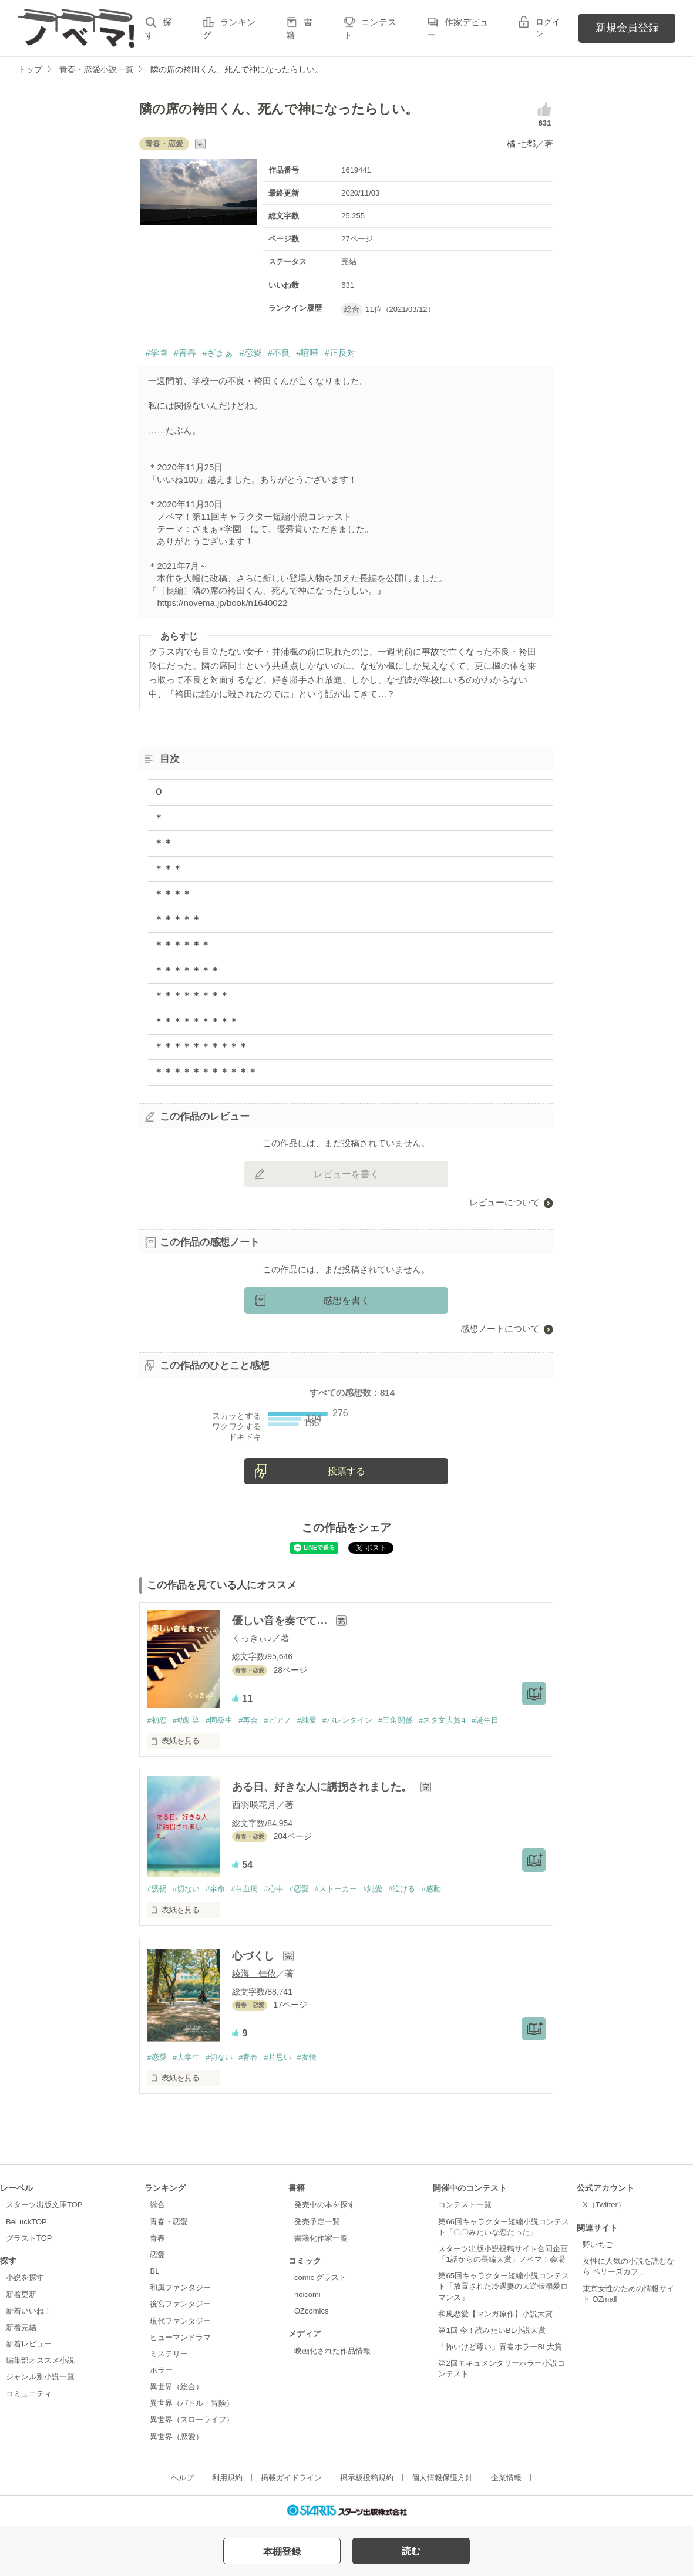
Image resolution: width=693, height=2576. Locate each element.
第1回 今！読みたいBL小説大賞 (492, 2330)
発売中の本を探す (324, 2204)
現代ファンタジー (180, 2320)
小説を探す (25, 2277)
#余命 (215, 1888)
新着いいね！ (29, 2310)
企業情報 (506, 2477)
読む (411, 2551)
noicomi (307, 2294)
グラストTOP (29, 2238)
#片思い (277, 2057)
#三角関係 (395, 1720)
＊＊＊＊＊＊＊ (187, 970)
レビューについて (504, 1202)
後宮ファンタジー (180, 2303)
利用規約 (227, 2477)
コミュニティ (29, 2393)
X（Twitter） (604, 2204)
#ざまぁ (217, 353)
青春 (157, 2238)
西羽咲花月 (254, 1805)
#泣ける (401, 1888)
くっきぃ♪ (252, 1638)
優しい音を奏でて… (281, 1621)
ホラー (161, 2370)
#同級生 (219, 1720)
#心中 (273, 1888)
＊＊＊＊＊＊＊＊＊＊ (201, 1047)
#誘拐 (156, 1888)
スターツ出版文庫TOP (44, 2204)
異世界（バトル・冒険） (192, 2403)
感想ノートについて (500, 1329)
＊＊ (163, 843)
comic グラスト (320, 2277)
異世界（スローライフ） (192, 2419)
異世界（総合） (176, 2386)
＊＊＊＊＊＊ (182, 945)
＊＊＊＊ (172, 894)
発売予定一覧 (317, 2221)
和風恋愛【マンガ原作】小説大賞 (495, 2313)
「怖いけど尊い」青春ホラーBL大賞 (500, 2346)
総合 (157, 2204)
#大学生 (186, 2057)
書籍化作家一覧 (321, 2238)
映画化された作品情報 (332, 2350)
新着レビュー (29, 2343)
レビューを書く (346, 1174)
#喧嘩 (307, 353)
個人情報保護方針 (442, 2477)
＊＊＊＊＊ (177, 919)
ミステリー (169, 2353)
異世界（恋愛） (176, 2436)
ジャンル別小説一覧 (40, 2376)
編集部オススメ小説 (40, 2360)
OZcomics (311, 2310)
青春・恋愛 (169, 2221)
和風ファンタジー (180, 2287)
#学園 (156, 353)
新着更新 (21, 2294)
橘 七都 (521, 144)
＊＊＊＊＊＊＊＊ (191, 996)
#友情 (307, 2057)
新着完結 (21, 2327)
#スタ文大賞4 (442, 1720)
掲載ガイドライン (291, 2477)
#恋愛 (250, 353)
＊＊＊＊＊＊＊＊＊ (196, 1021)
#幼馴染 (186, 1720)
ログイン (548, 27)
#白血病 (244, 1888)
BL (154, 2271)
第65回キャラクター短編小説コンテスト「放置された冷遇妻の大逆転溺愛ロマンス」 (503, 2286)
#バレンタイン (347, 1720)
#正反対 (339, 353)
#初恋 (156, 1720)
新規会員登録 (627, 27)
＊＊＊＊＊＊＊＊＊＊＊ (205, 1072)
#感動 (430, 1888)
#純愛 (307, 1720)
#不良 (279, 353)
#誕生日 (485, 1720)
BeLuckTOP (26, 2221)
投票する (346, 1471)
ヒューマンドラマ (180, 2337)
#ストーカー (336, 1888)
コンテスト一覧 (465, 2204)
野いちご (598, 2244)
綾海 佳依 (254, 1973)
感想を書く (346, 1300)
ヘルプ (182, 2477)
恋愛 (157, 2254)
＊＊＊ (168, 869)
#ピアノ (277, 1720)
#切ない (186, 1888)
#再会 (248, 1720)
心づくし (254, 1956)
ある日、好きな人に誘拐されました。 (323, 1787)
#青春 (185, 353)
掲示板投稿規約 (366, 2477)
